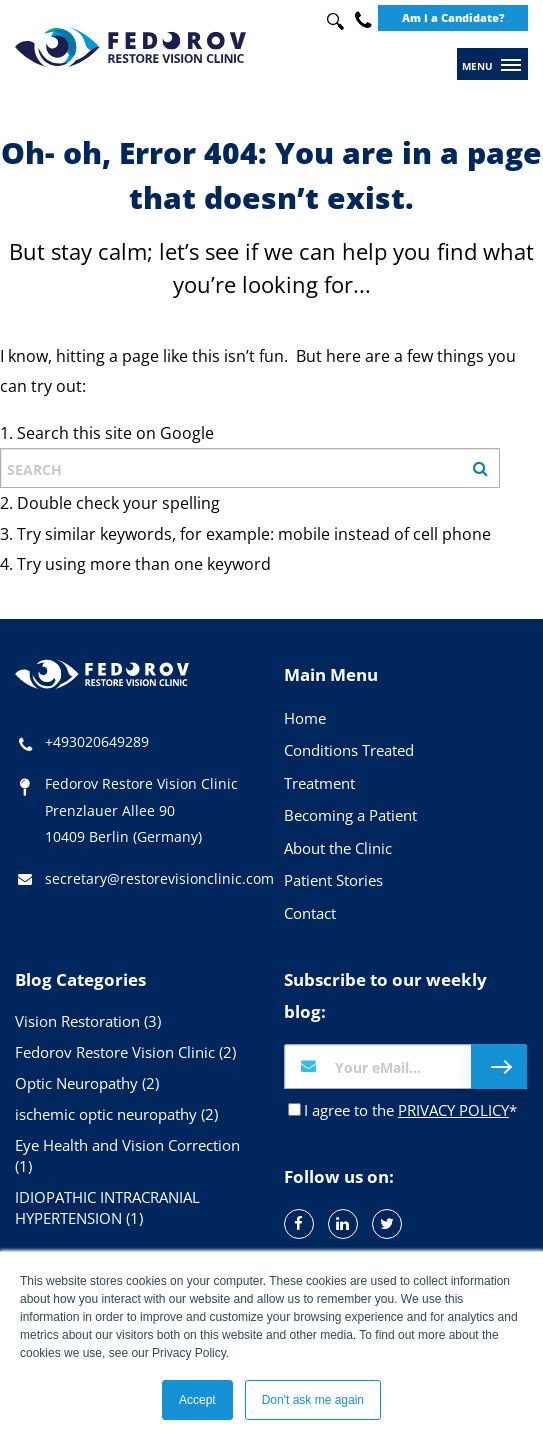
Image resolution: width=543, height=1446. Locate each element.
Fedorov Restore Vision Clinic (125, 1052)
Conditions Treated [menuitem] (349, 750)
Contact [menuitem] (310, 913)
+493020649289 (97, 741)
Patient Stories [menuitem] (333, 880)
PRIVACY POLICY (453, 1110)
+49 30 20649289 (363, 20)
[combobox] (330, 22)
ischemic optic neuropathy (116, 1114)
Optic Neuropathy (87, 1083)
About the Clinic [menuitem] (338, 848)
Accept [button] (197, 1400)
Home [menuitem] (305, 718)
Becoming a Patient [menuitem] (350, 815)
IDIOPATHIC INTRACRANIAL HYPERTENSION (107, 1207)
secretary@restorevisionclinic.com (159, 878)
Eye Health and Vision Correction (127, 1155)
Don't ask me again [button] (313, 1400)
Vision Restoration (88, 1021)
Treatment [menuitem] (319, 783)
